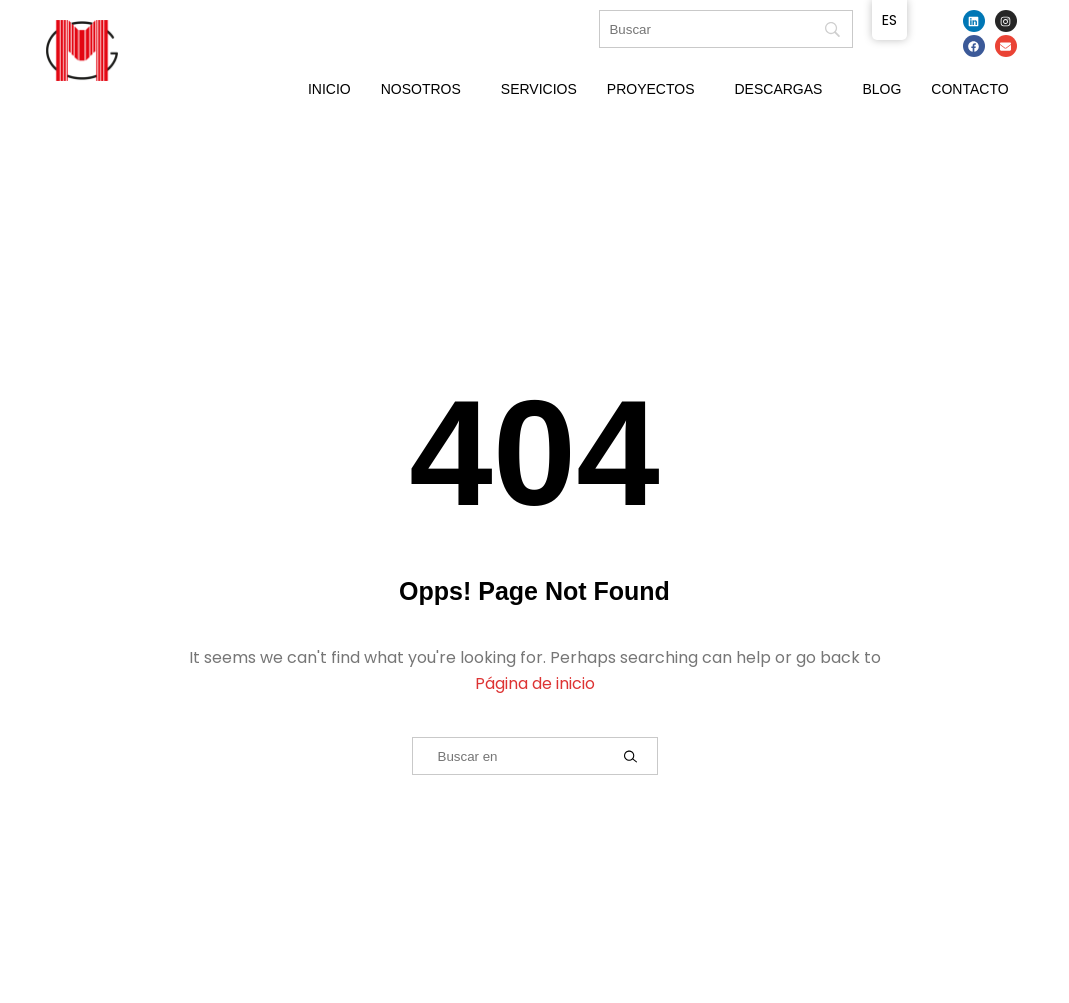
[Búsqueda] (725, 29)
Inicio (329, 89)
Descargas (778, 89)
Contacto (969, 89)
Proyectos (651, 89)
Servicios (539, 89)
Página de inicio (535, 683)
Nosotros (421, 89)
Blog (881, 89)
